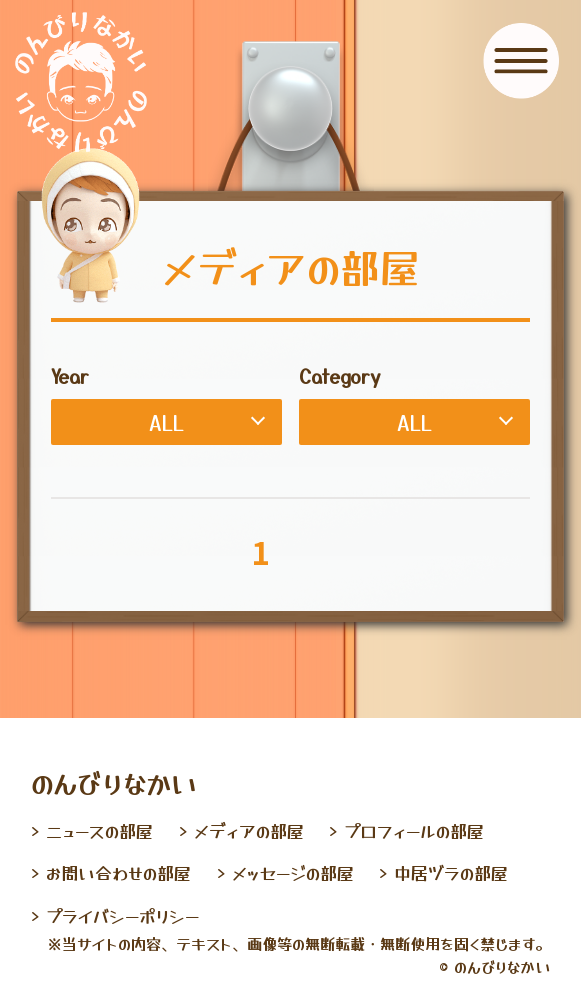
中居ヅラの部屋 (451, 872)
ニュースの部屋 (99, 830)
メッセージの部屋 (293, 872)
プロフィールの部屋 (414, 830)
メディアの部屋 (249, 830)
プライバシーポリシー (122, 915)
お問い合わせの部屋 (118, 872)
